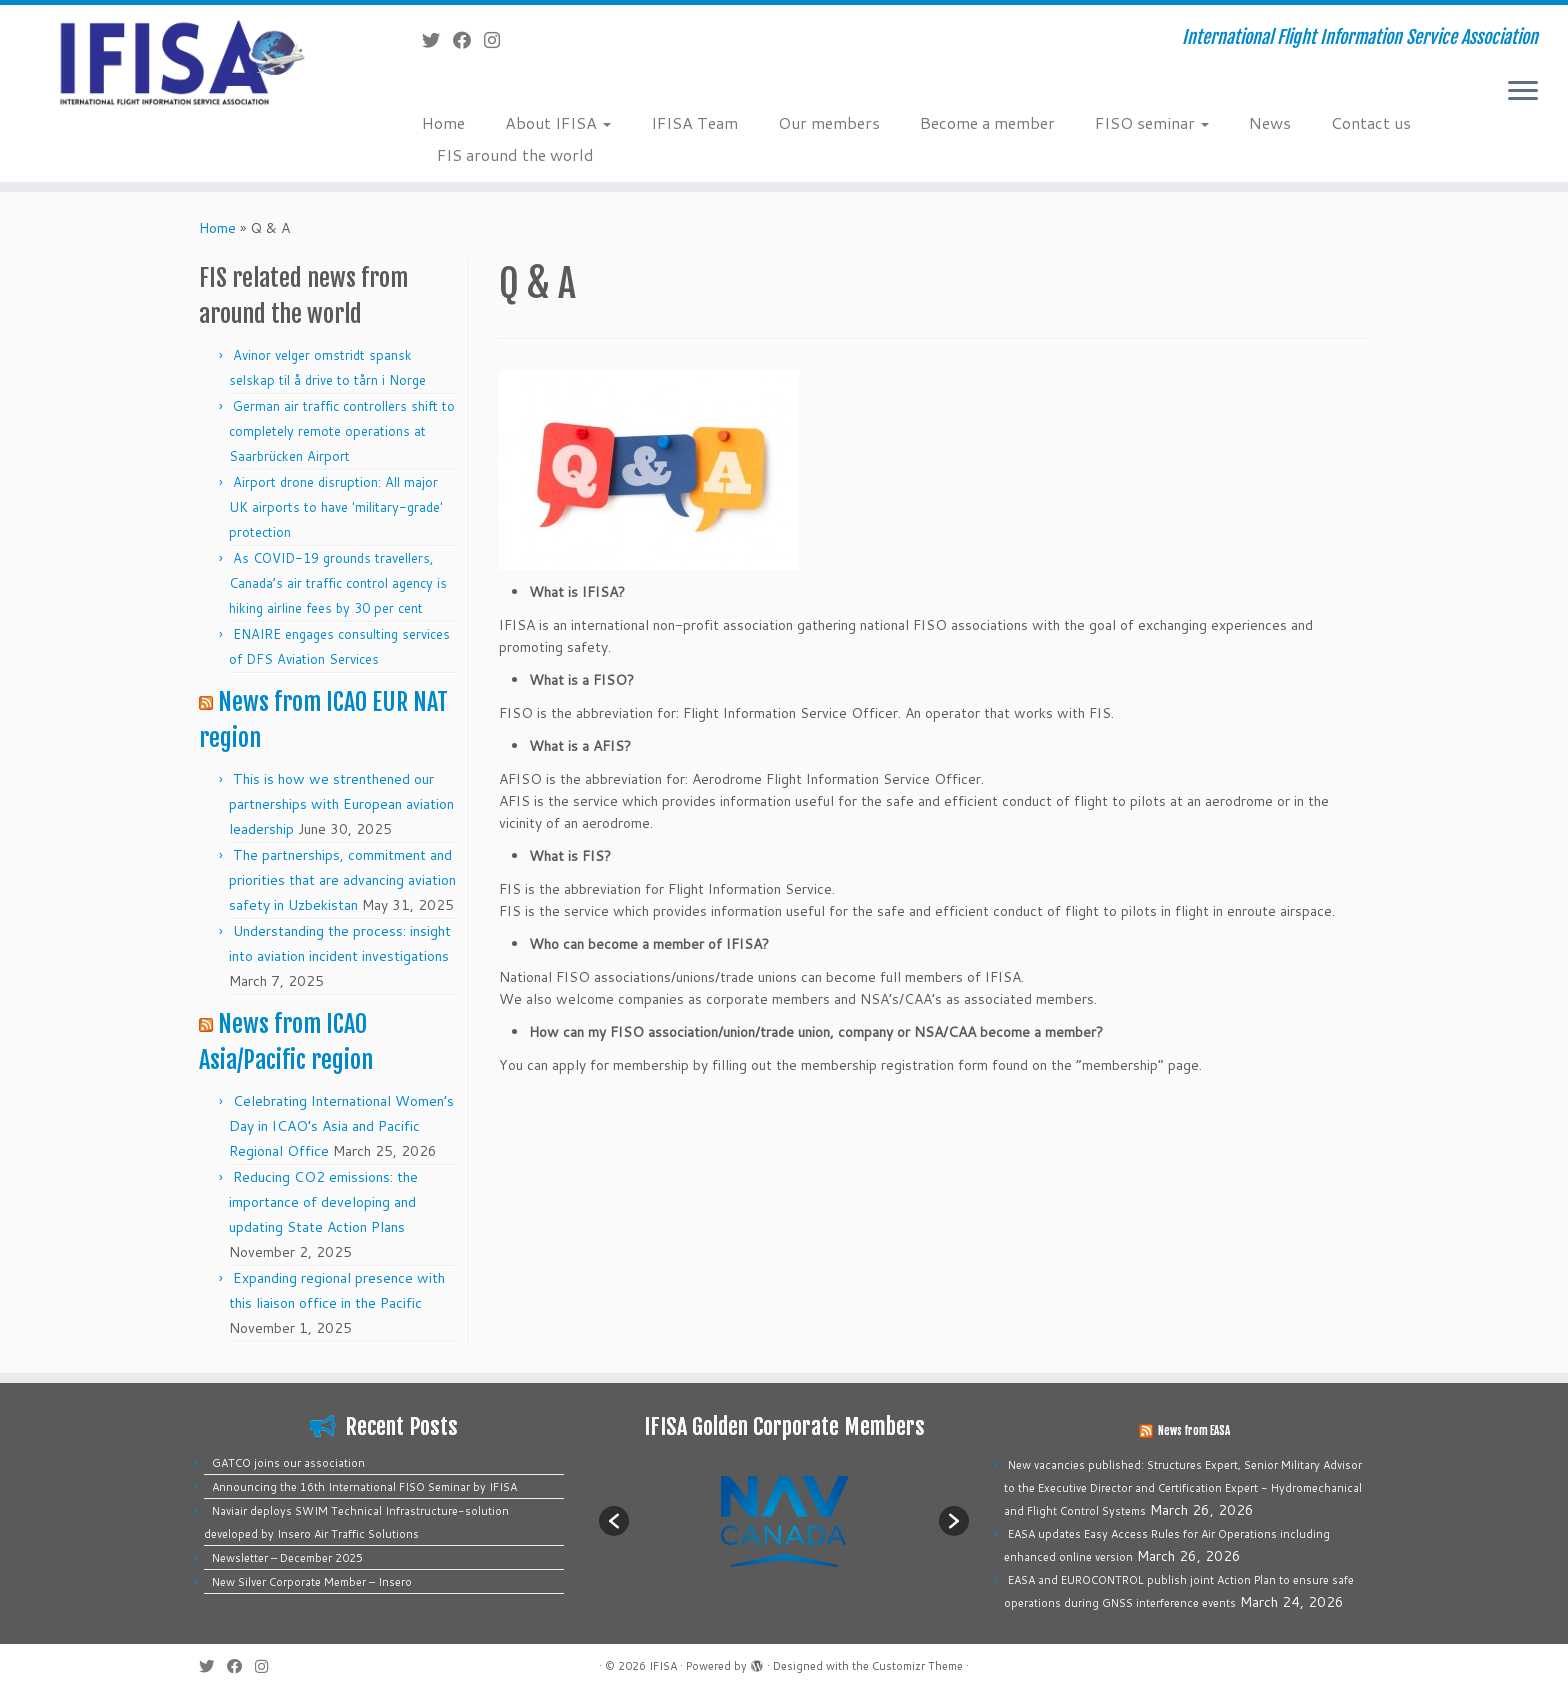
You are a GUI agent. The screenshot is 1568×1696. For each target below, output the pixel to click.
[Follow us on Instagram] (498, 40)
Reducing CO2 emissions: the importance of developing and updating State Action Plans (323, 1202)
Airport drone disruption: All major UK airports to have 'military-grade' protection (336, 507)
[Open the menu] (1523, 92)
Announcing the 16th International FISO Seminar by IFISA (364, 1487)
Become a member (987, 122)
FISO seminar (1152, 122)
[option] (784, 1520)
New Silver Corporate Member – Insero (312, 1582)
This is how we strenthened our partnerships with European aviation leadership (341, 804)
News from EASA (1194, 1431)
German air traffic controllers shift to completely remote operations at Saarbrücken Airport (342, 431)
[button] (614, 1521)
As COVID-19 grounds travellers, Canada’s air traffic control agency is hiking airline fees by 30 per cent (338, 583)
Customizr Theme (917, 1666)
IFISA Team (694, 122)
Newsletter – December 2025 (287, 1558)
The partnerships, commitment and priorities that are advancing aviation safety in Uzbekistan (342, 880)
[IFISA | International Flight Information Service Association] (181, 61)
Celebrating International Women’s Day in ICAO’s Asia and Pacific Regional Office (341, 1126)
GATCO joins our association (288, 1463)
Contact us (1371, 122)
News (1270, 122)
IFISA (663, 1666)
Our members (829, 122)
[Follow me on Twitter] (437, 40)
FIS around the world (515, 154)
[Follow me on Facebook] (468, 40)
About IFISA (558, 122)
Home (443, 122)
